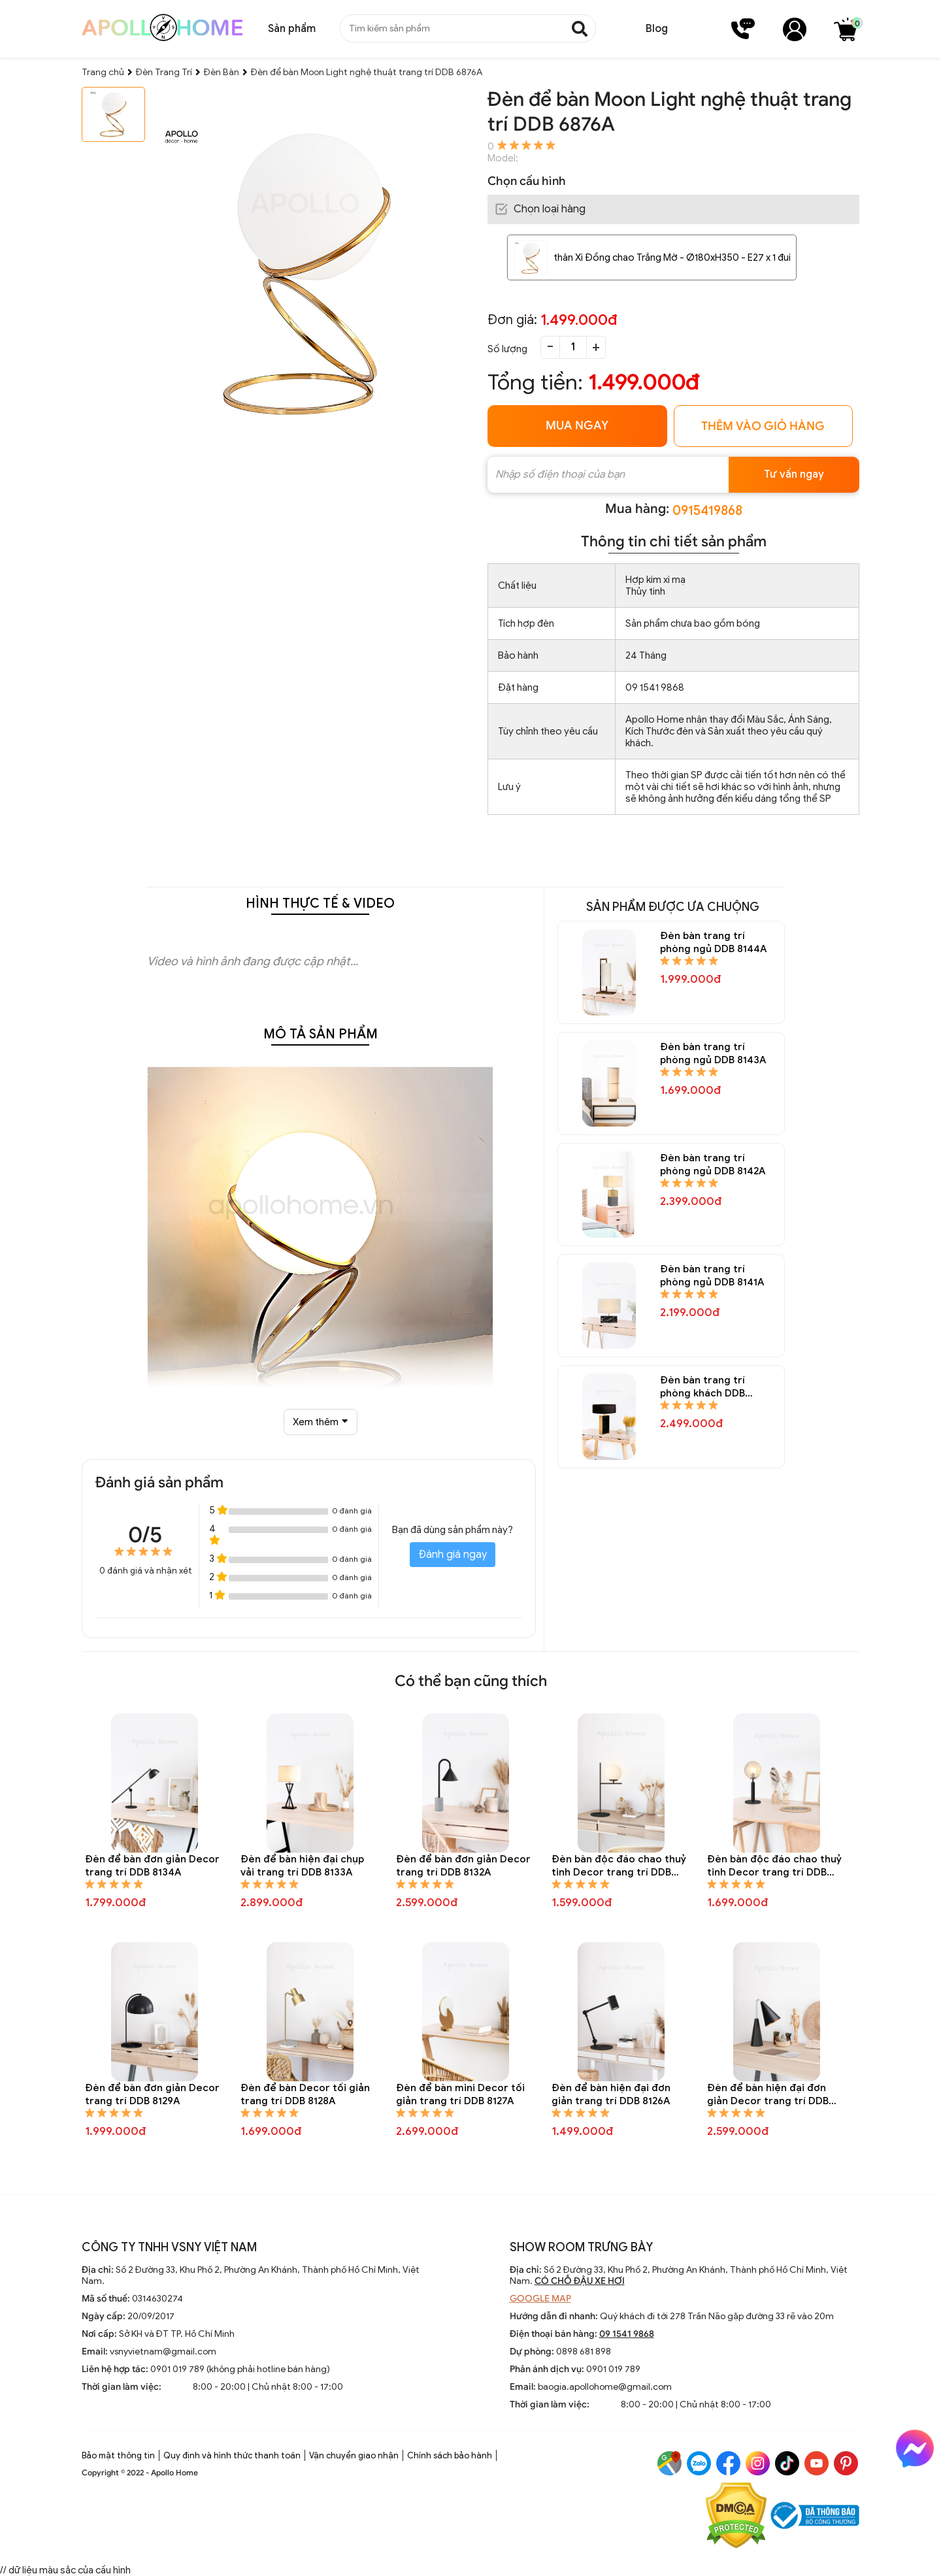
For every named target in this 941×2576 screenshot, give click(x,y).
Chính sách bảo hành (449, 2455)
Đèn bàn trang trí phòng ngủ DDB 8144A (713, 942)
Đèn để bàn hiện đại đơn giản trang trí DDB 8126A (611, 2094)
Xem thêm (320, 1422)
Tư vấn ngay (794, 474)
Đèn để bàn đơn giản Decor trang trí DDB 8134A (152, 1865)
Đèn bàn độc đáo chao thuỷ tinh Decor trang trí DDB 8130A (774, 1866)
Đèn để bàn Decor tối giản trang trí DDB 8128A (305, 2094)
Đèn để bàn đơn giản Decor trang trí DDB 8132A (463, 1865)
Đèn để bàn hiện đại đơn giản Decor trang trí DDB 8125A (768, 2094)
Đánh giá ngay (452, 1554)
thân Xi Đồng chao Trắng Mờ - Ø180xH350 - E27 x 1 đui (672, 257)
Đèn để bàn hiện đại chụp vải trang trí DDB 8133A (302, 1865)
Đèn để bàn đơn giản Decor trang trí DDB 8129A (152, 2094)
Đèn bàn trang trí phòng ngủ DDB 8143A (713, 1053)
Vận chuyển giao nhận (354, 2455)
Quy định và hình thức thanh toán (232, 2455)
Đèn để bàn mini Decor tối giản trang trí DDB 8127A (460, 2094)
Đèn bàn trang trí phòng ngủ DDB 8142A (712, 1164)
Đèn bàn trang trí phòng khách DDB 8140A (702, 1387)
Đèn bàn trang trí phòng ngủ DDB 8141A (712, 1275)
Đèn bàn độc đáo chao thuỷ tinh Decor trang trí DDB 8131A (619, 1866)
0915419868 (707, 511)
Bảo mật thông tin (118, 2455)
